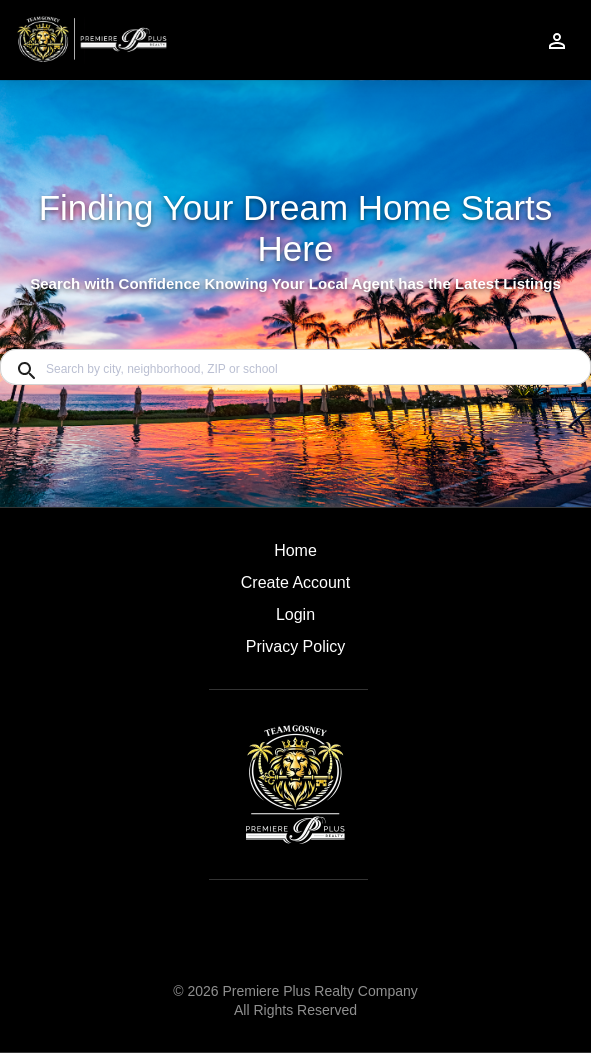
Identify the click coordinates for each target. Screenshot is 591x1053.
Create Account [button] (295, 582)
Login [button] (295, 614)
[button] (295, 620)
